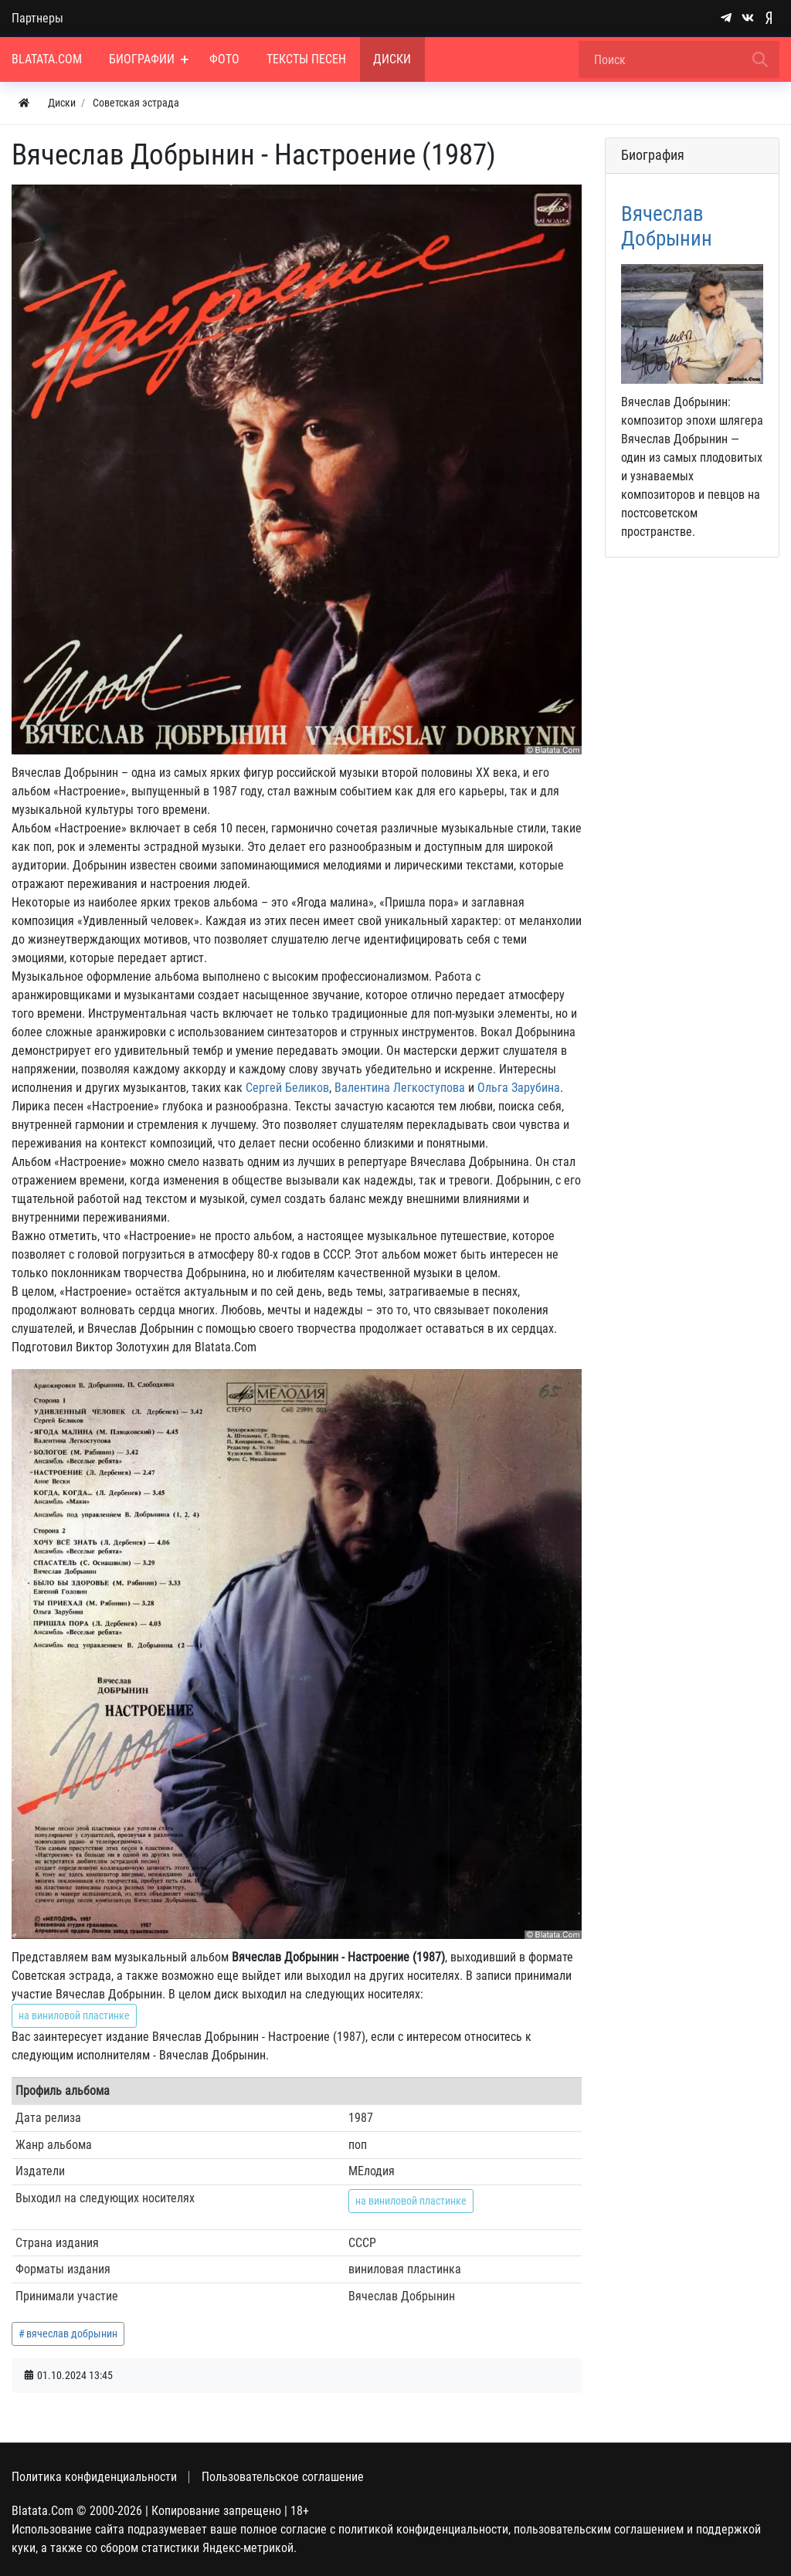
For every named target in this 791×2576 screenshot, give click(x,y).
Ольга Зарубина (518, 1087)
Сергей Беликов (287, 1087)
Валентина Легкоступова (399, 1087)
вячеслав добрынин (71, 2333)
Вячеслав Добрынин (666, 226)
